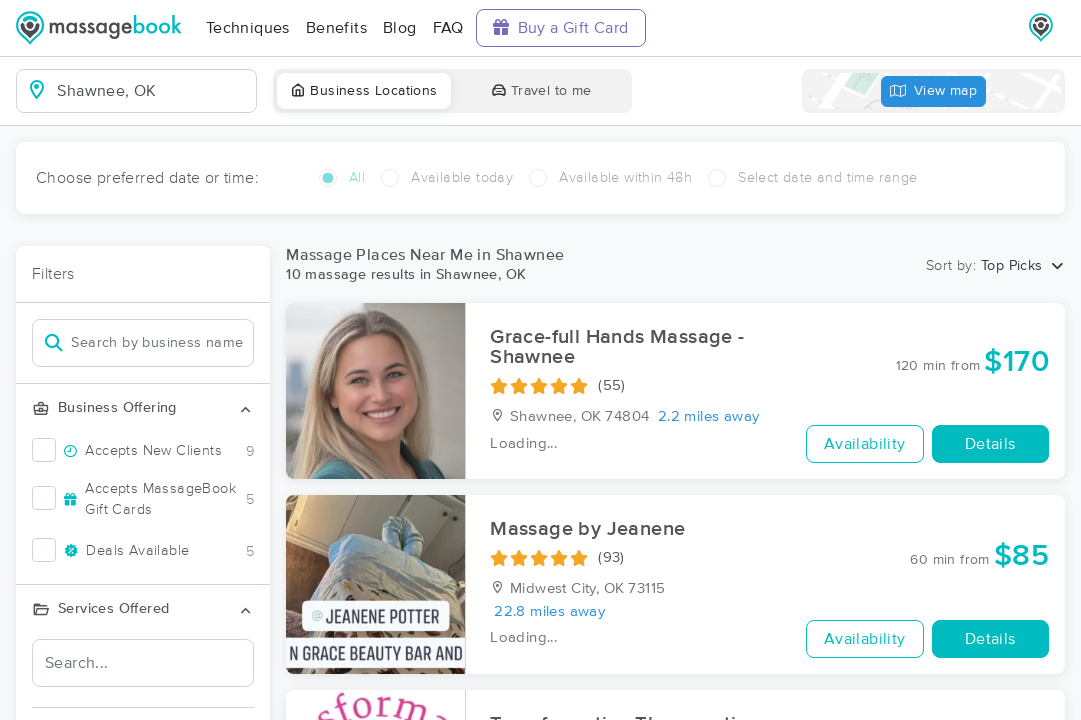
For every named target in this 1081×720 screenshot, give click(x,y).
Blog (400, 28)
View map (934, 91)
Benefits (336, 28)
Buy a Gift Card (561, 27)
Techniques (248, 28)
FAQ (448, 28)
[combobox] (152, 91)
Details (990, 444)
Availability (865, 444)
